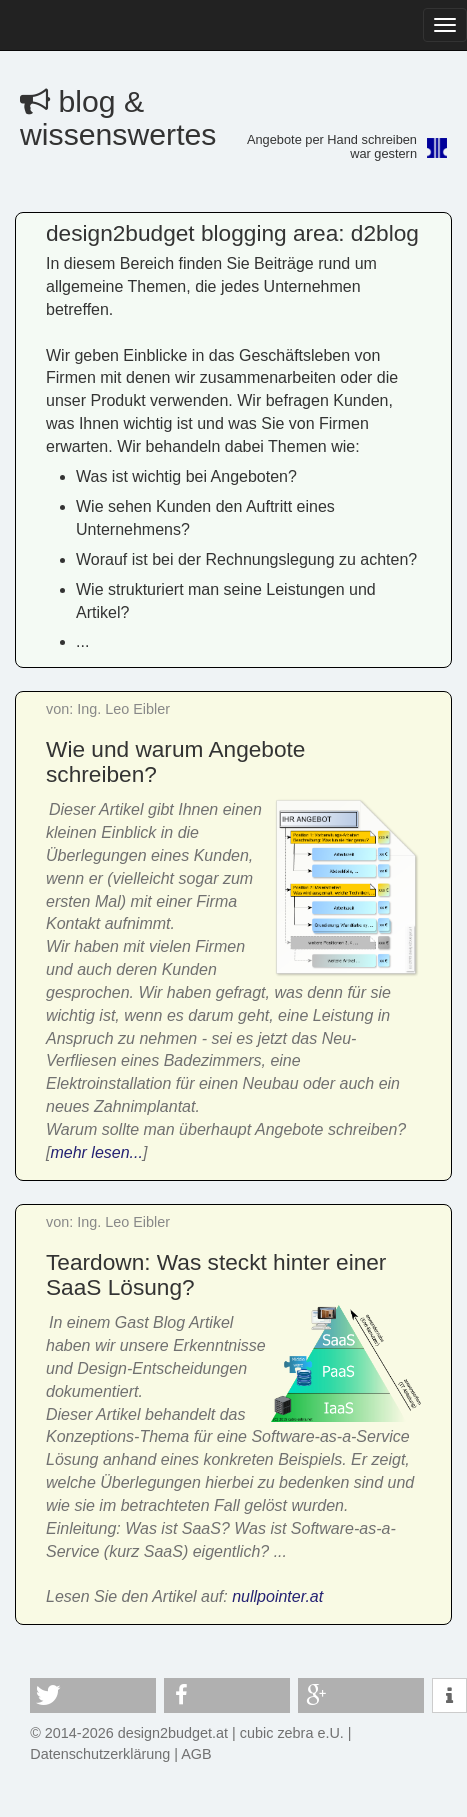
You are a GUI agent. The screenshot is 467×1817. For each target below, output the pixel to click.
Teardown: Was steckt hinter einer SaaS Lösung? (216, 1274)
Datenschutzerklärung (100, 1754)
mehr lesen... (96, 1152)
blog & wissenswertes (118, 118)
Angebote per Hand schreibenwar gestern (332, 146)
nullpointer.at (277, 1596)
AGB (196, 1754)
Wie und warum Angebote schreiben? (175, 761)
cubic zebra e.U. (292, 1733)
